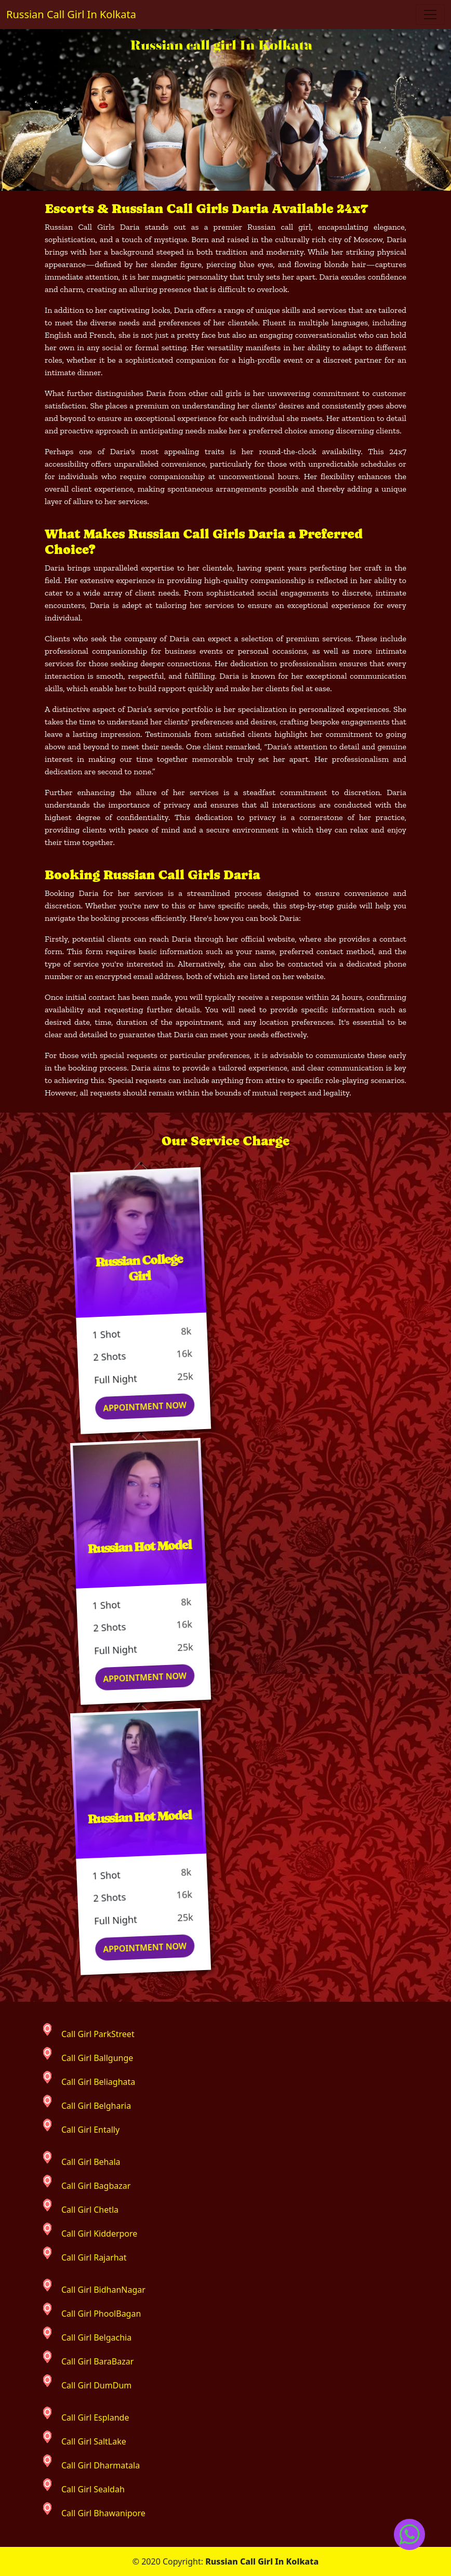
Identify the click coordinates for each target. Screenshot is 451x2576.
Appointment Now (147, 1407)
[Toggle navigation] (430, 14)
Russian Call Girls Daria (92, 227)
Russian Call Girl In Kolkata (71, 14)
